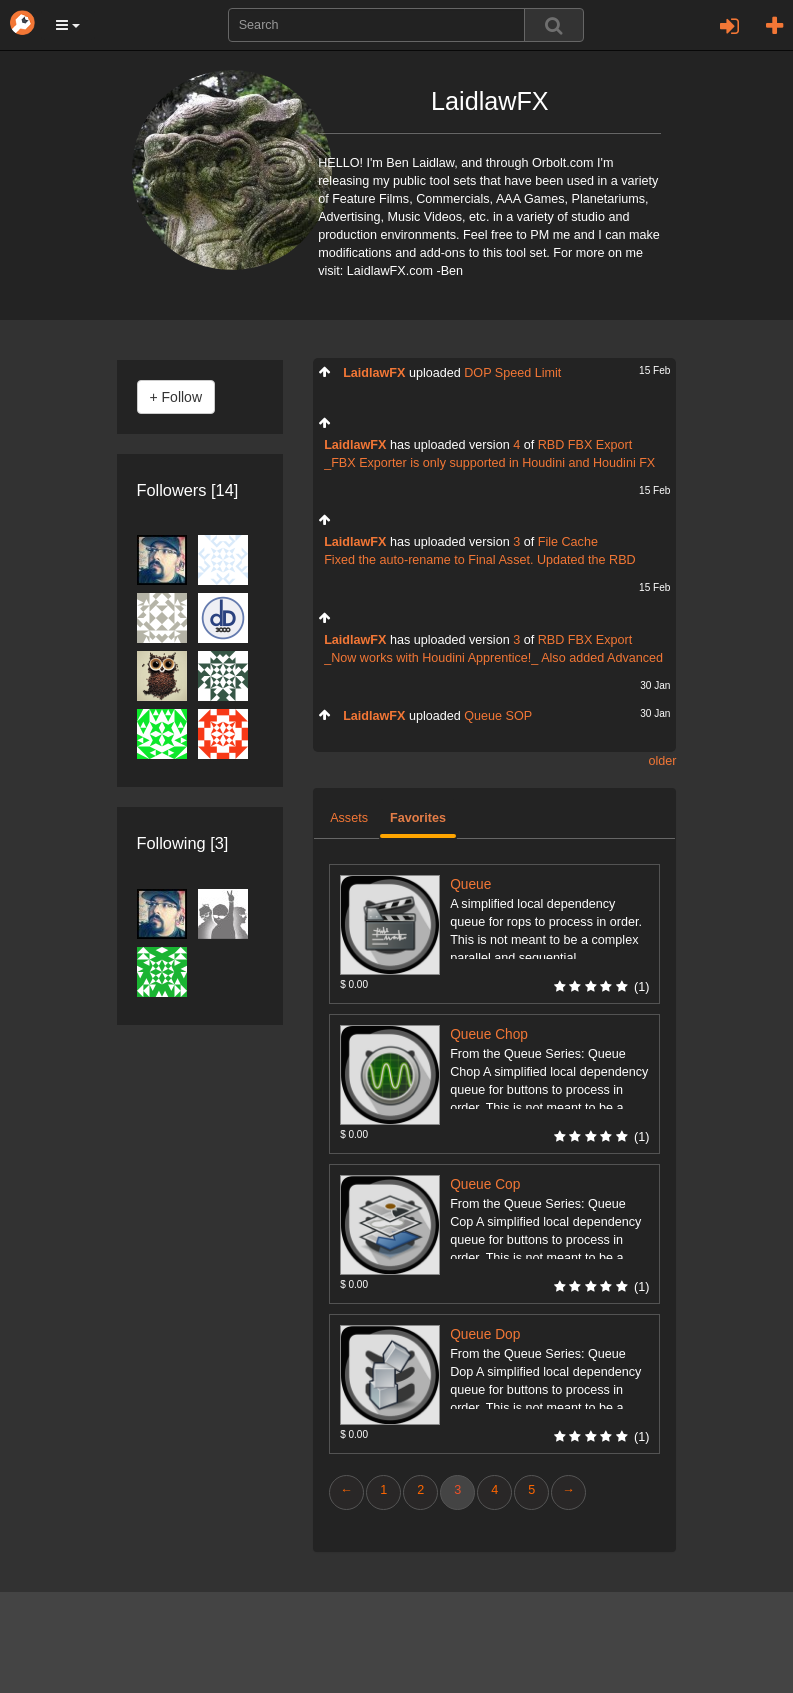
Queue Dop (485, 1334)
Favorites (418, 818)
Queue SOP (498, 716)
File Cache (568, 542)
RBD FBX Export (585, 445)
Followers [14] (188, 490)
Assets (349, 818)
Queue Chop (489, 1034)
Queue (470, 884)
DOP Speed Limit (512, 373)
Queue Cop (485, 1184)
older (662, 761)
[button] (68, 25)
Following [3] (183, 843)
